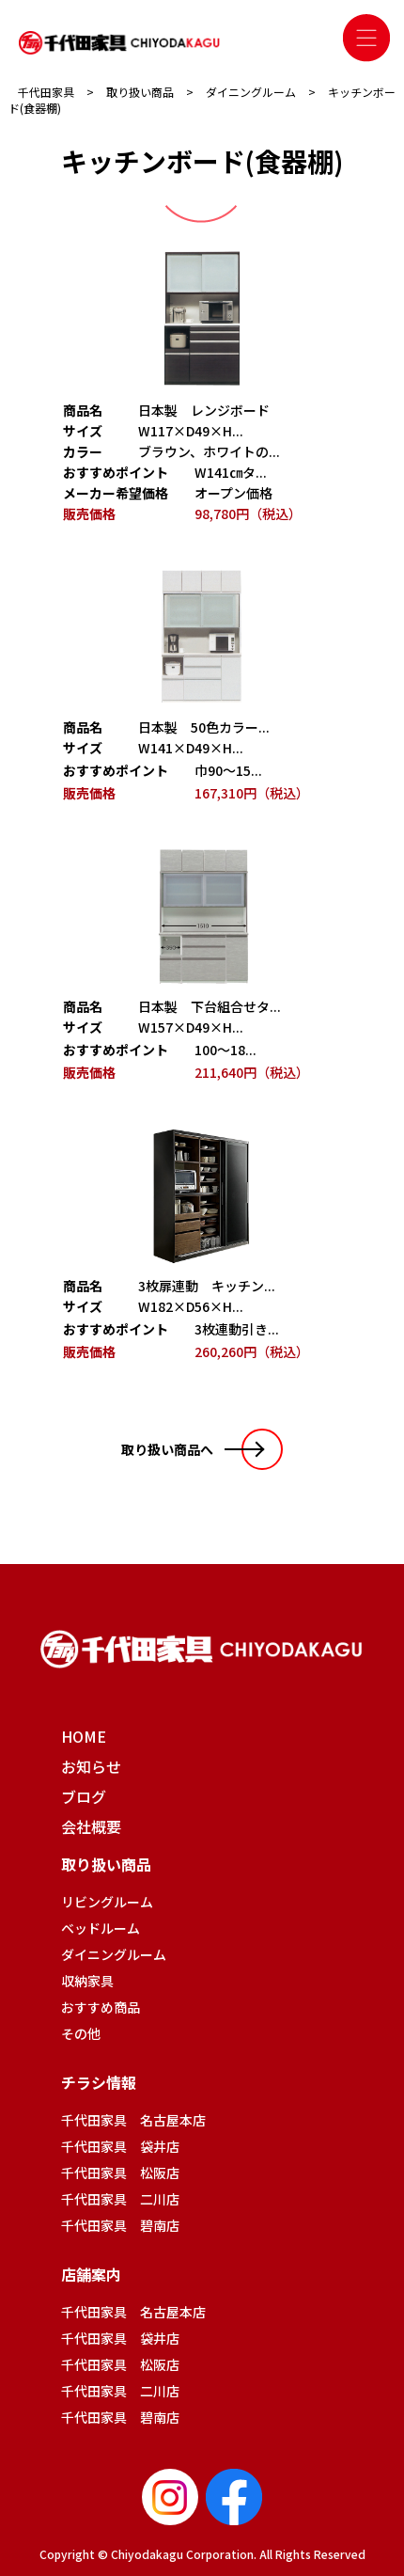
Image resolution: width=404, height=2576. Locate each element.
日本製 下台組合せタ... (209, 1006)
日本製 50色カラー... (204, 727)
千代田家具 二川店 (120, 2198)
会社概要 (91, 1826)
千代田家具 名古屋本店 (133, 2119)
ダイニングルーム (113, 1954)
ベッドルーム (100, 1928)
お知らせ (91, 1766)
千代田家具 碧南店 (120, 2225)
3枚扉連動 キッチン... (206, 1285)
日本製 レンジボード (204, 410)
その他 (81, 2033)
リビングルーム (107, 1901)
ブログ (83, 1796)
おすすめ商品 (100, 2007)
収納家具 (87, 1980)
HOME (83, 1736)
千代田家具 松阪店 (120, 2172)
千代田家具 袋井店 (120, 2146)
